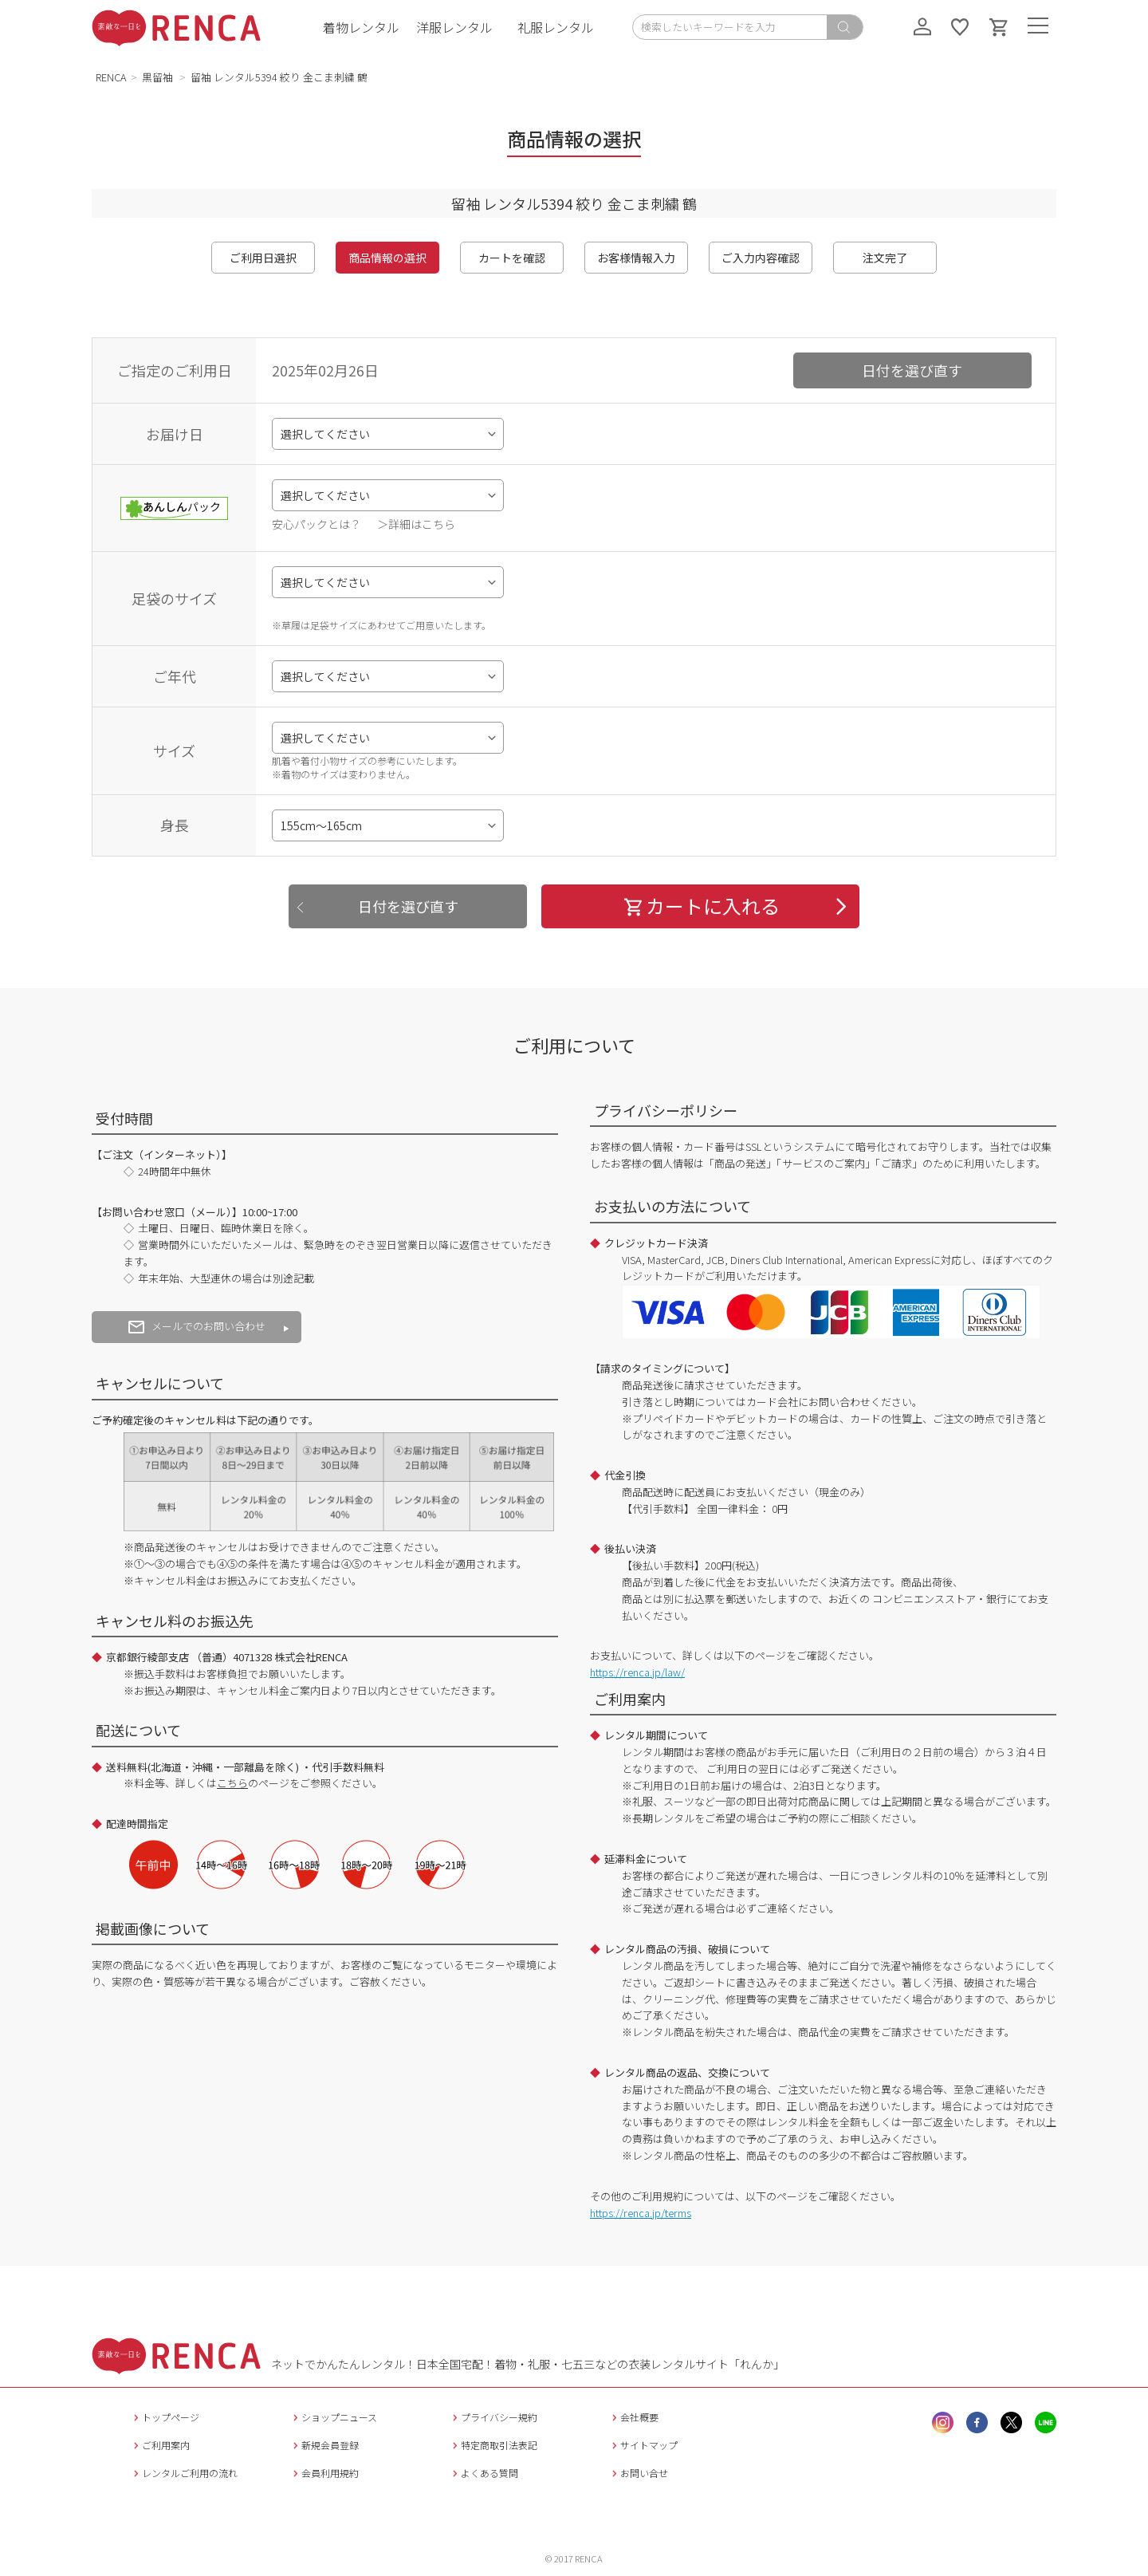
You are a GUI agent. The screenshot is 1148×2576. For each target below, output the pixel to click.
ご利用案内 (160, 2445)
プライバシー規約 (493, 2417)
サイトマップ (643, 2445)
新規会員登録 (324, 2445)
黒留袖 (158, 77)
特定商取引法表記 (493, 2445)
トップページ (164, 2417)
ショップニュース (333, 2417)
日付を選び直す (912, 370)
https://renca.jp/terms (640, 2212)
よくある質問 (483, 2472)
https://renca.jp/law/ (637, 1672)
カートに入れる (701, 906)
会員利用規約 (324, 2472)
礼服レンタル (555, 27)
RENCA (111, 77)
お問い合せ (638, 2472)
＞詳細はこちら (416, 524)
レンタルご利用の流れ (184, 2472)
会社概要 (633, 2417)
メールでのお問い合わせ (196, 1325)
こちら (232, 1782)
